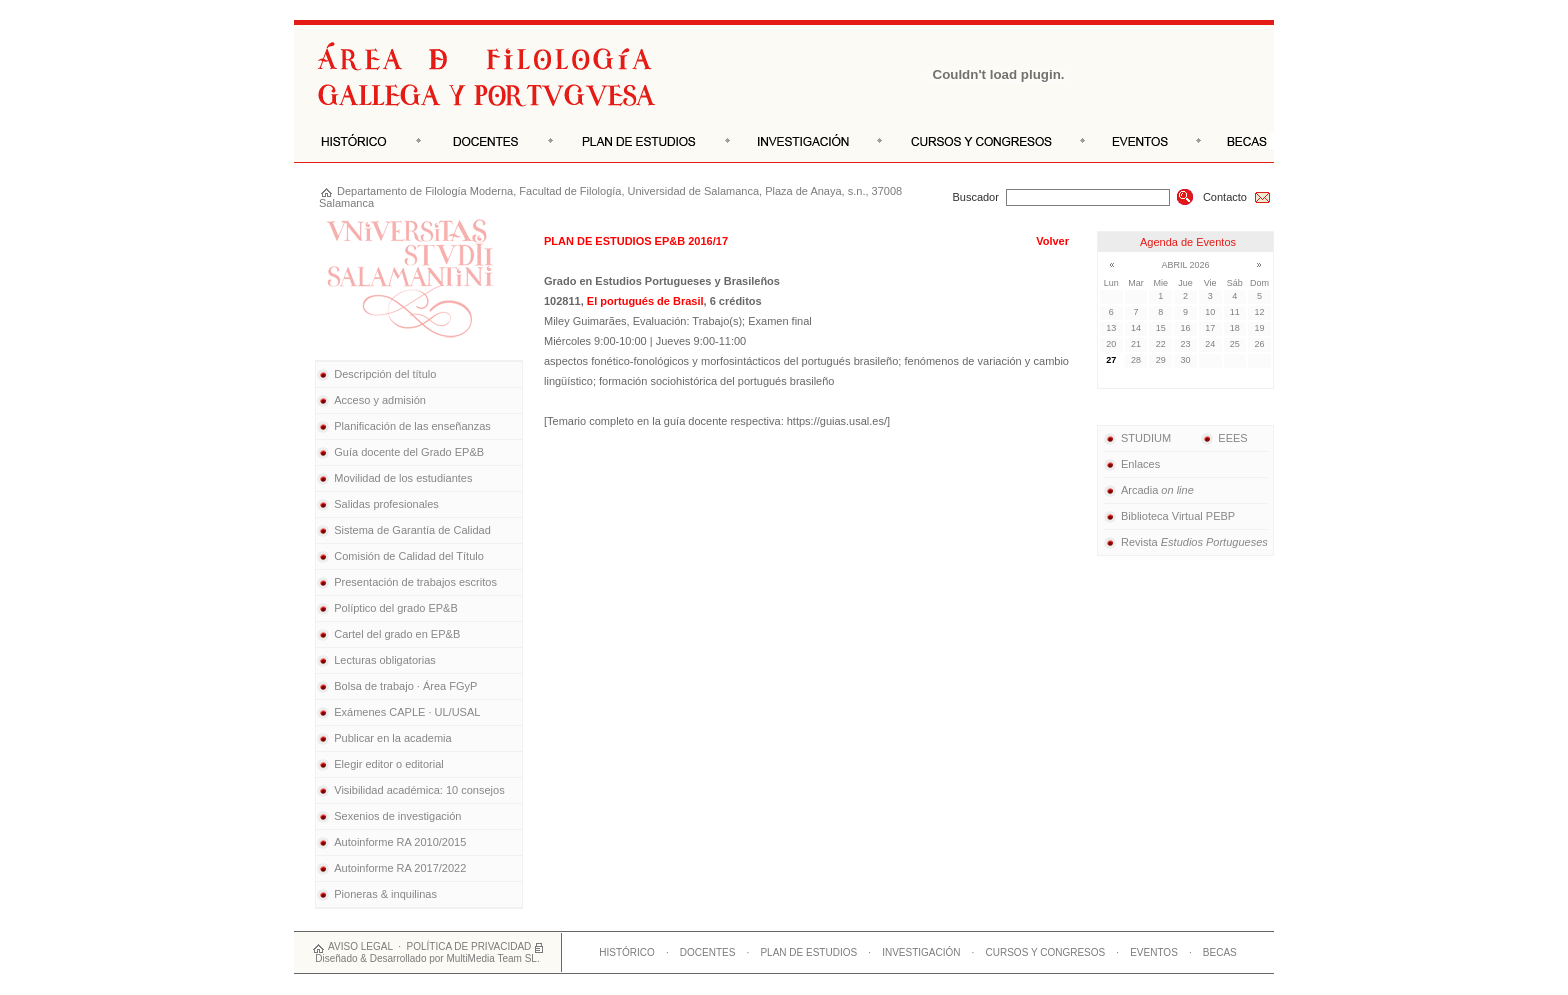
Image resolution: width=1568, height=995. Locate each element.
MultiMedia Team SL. (492, 958)
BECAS (1220, 952)
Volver (1052, 241)
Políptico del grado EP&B (396, 608)
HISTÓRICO (627, 952)
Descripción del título (385, 374)
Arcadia (1148, 490)
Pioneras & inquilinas (385, 894)
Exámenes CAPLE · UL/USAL (407, 712)
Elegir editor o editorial (388, 764)
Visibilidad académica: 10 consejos (419, 790)
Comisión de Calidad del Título (409, 556)
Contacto (1237, 197)
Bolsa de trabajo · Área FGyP (405, 686)
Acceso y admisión (380, 400)
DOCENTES (708, 952)
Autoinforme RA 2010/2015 (400, 842)
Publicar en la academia (392, 738)
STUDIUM (1137, 438)
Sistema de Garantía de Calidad (412, 530)
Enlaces (1131, 464)
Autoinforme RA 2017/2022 (400, 868)
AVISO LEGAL (360, 946)
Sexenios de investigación (397, 816)
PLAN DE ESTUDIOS (808, 952)
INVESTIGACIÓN (921, 952)
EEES (1223, 438)
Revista (1185, 542)
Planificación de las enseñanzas (412, 426)
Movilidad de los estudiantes (403, 478)
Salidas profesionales (386, 504)
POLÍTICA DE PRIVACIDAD (469, 946)
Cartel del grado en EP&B (397, 634)
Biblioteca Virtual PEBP (1169, 516)
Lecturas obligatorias (385, 660)
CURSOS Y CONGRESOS (1046, 952)
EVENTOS (1154, 952)
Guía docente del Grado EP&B (409, 452)
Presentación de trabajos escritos (415, 582)
